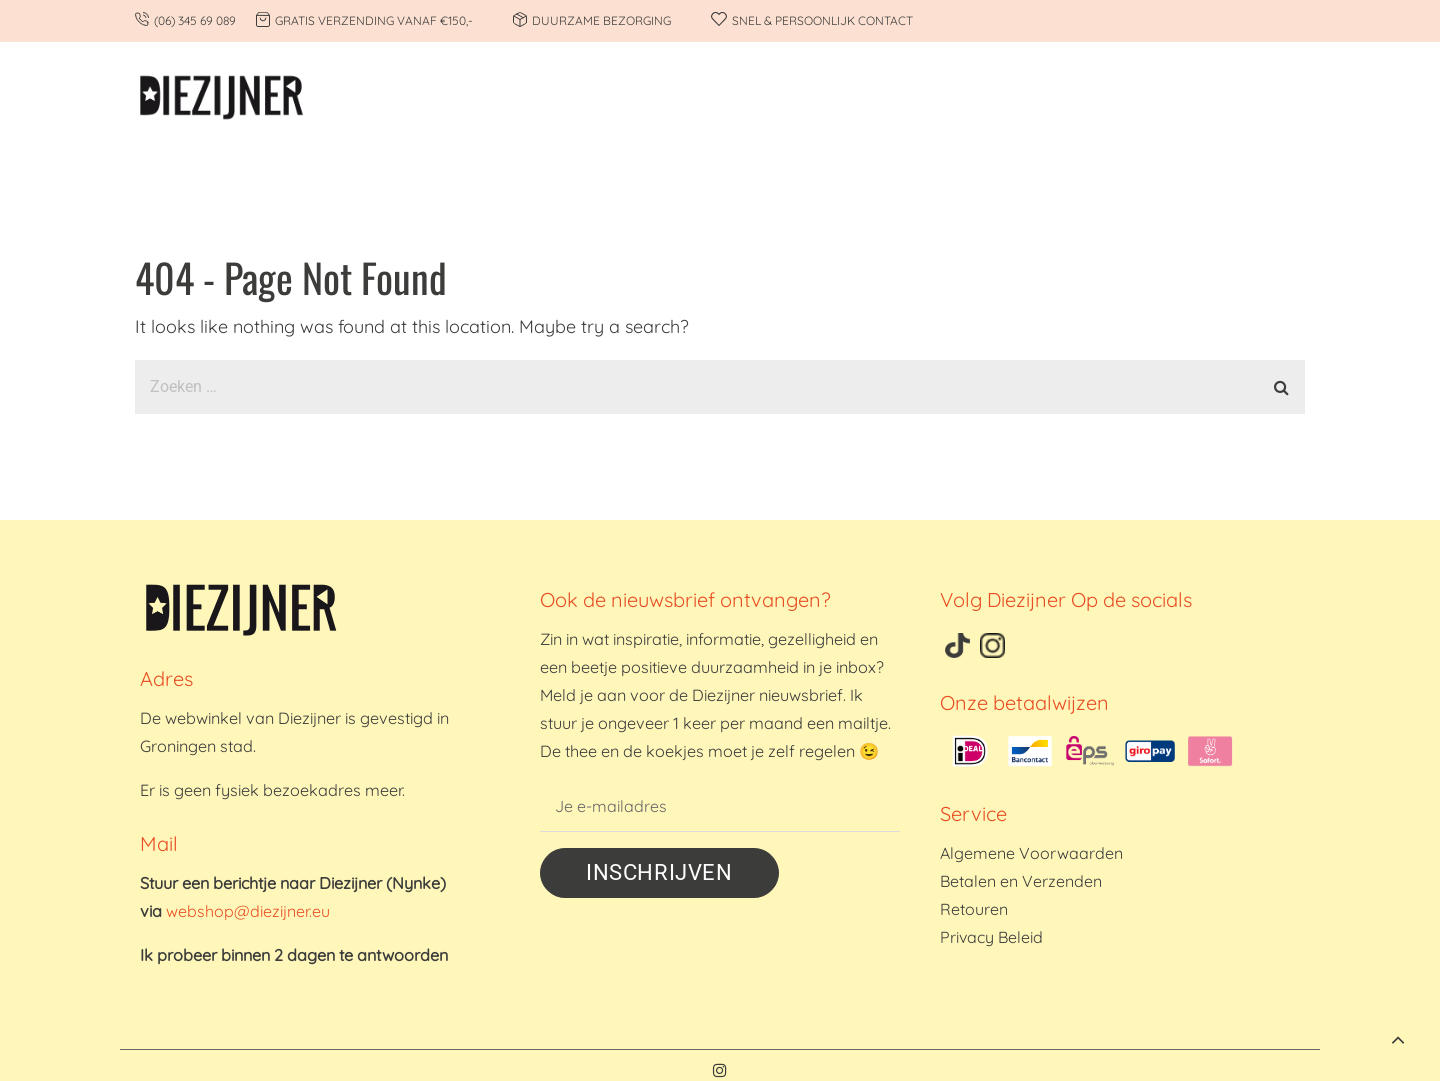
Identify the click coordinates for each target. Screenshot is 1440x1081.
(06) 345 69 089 (195, 20)
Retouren (974, 909)
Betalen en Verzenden (1021, 881)
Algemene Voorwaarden (1031, 853)
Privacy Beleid (991, 937)
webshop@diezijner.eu (248, 911)
